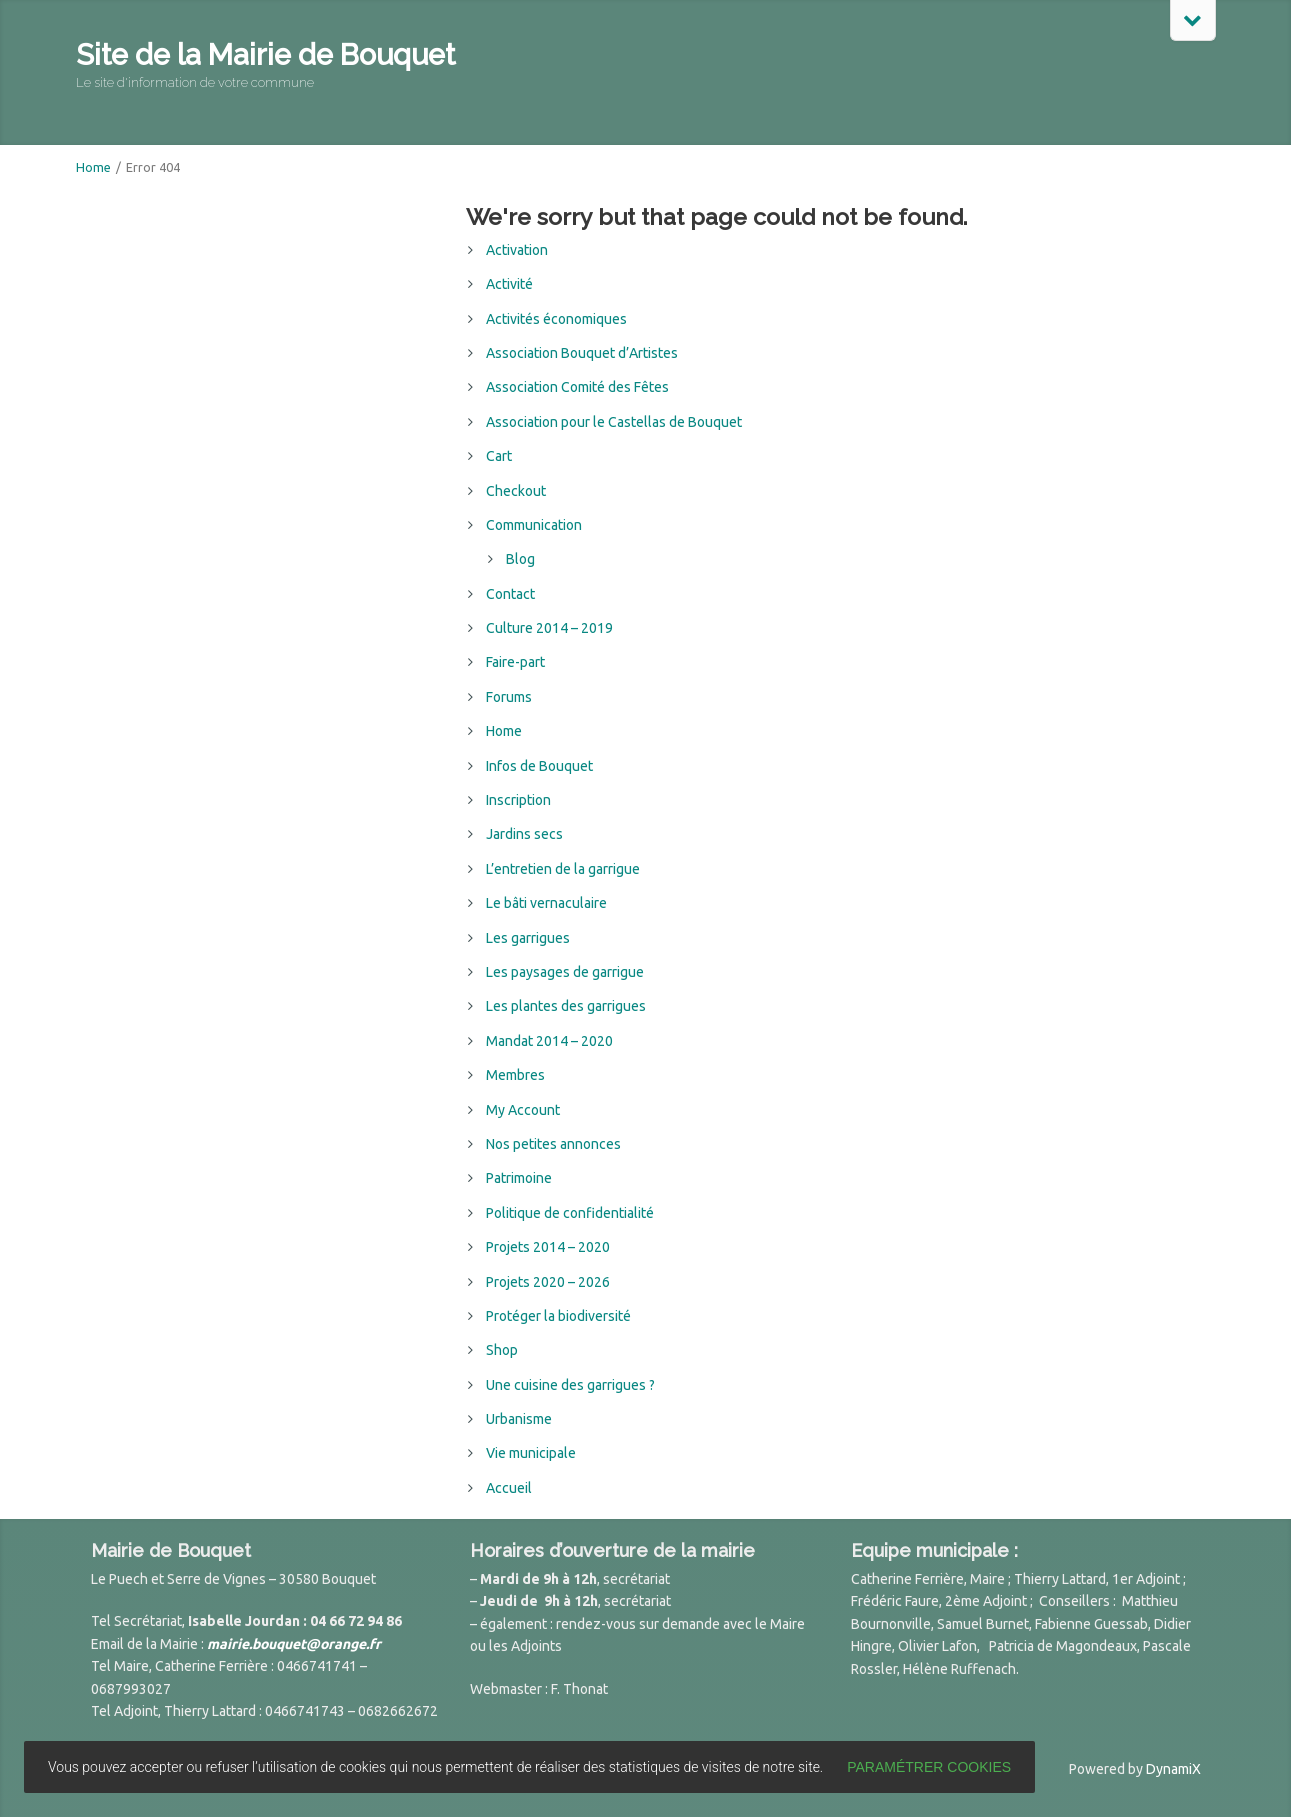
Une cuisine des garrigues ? (570, 1385)
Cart (499, 456)
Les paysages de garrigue (565, 972)
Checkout (516, 491)
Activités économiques (556, 319)
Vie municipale (531, 1453)
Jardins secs (524, 834)
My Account (523, 1110)
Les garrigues (528, 938)
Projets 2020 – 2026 (548, 1282)
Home (93, 167)
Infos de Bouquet (539, 766)
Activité (509, 284)
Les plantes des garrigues (566, 1006)
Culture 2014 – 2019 (549, 628)
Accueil (509, 1488)
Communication (534, 525)
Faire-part (515, 662)
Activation (517, 250)
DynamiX (1173, 1769)
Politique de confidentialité (570, 1213)
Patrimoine (519, 1178)
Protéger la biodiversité (558, 1316)
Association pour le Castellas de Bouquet (614, 422)
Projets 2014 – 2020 (548, 1247)
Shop (502, 1350)
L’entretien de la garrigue (563, 869)
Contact (510, 594)
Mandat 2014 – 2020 (549, 1041)
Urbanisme (519, 1419)
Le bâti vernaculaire (546, 903)
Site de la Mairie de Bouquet (265, 55)
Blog (520, 559)
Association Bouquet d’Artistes (582, 353)
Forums (509, 697)
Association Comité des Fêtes (577, 387)
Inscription (518, 800)
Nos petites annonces (553, 1144)
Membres (515, 1075)
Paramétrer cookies (929, 1767)
